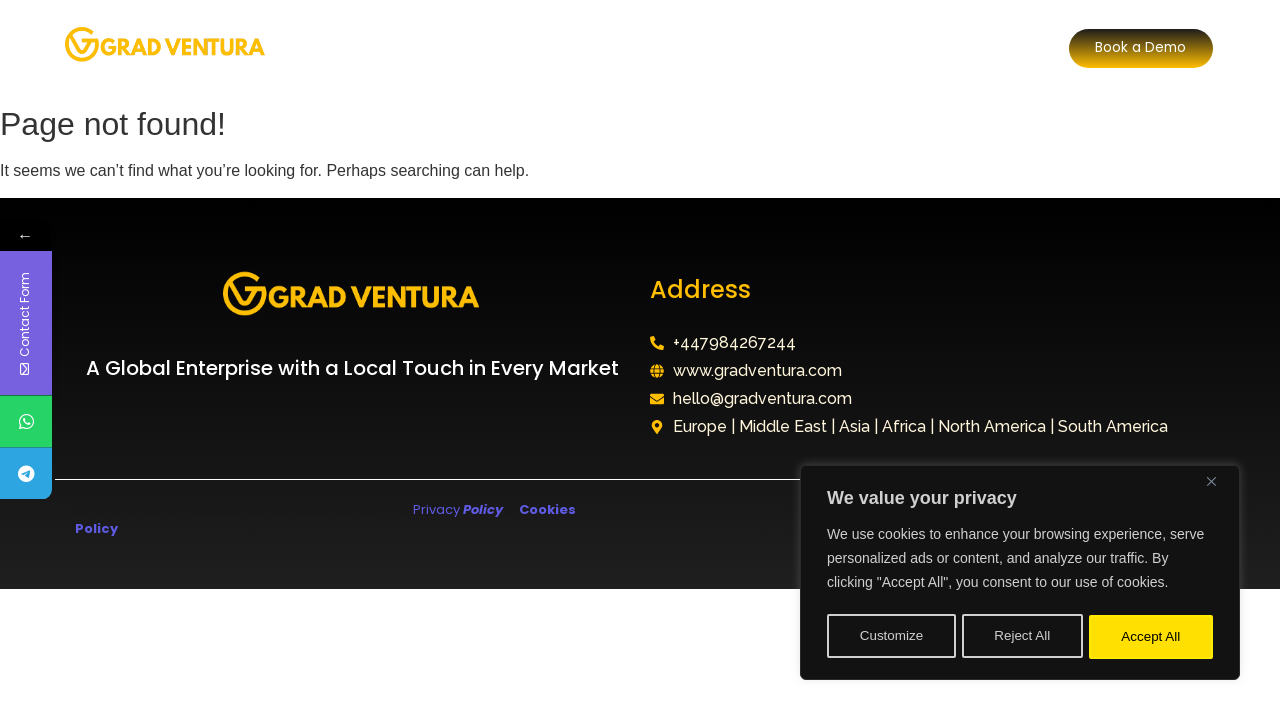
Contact (837, 47)
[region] (1020, 575)
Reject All (1022, 637)
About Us (396, 47)
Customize (891, 637)
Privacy (456, 509)
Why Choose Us (646, 47)
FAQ (757, 47)
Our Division (508, 47)
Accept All (1151, 637)
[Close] (1219, 487)
